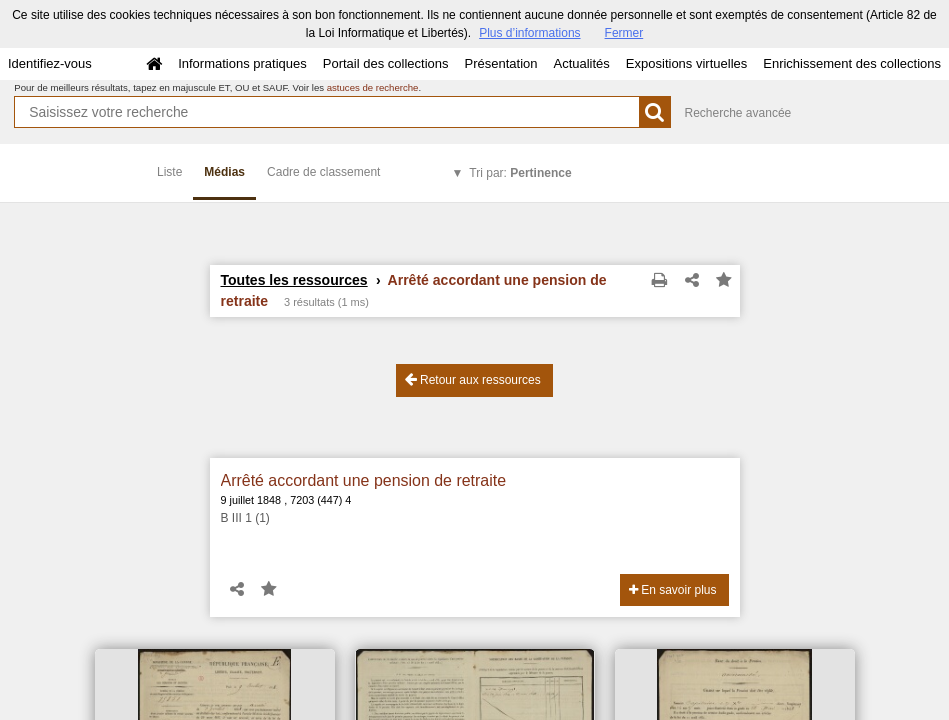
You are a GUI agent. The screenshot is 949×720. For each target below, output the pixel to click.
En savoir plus (673, 590)
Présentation (500, 63)
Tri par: (520, 173)
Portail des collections (386, 63)
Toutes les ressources (294, 280)
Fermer (624, 33)
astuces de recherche (373, 87)
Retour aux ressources (473, 379)
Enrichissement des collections (852, 63)
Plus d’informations (529, 33)
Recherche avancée (738, 113)
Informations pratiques (242, 63)
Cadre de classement (323, 172)
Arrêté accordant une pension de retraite (364, 480)
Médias (224, 172)
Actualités (581, 63)
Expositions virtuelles (686, 63)
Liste (169, 172)
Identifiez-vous (50, 63)
